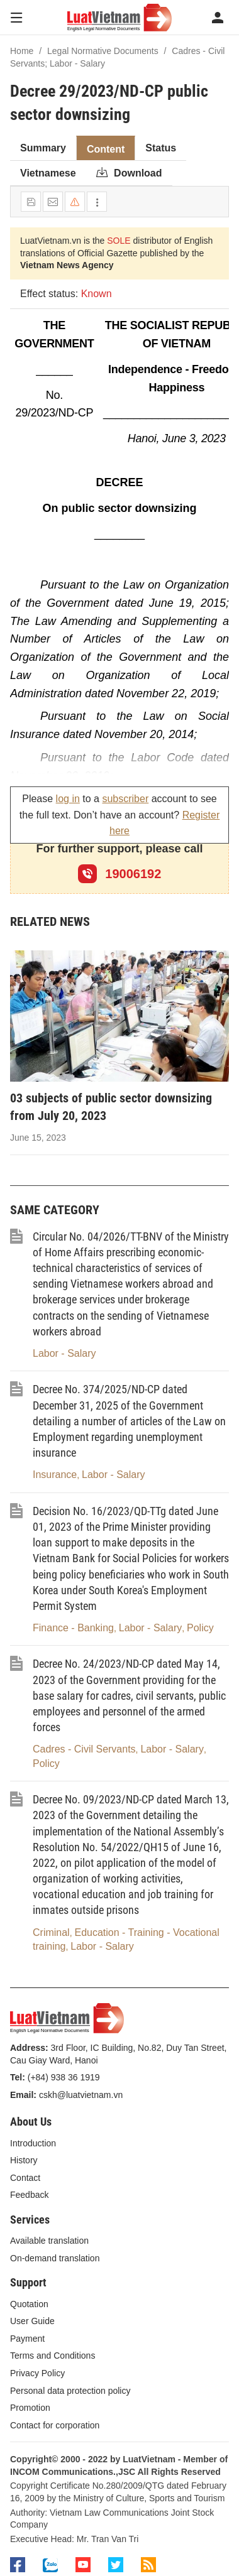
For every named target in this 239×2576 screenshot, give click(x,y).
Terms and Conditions (52, 2355)
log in (68, 798)
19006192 (120, 873)
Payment (27, 2339)
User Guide (32, 2321)
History (24, 2160)
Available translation (49, 2241)
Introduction (33, 2143)
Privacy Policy (37, 2373)
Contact (25, 2178)
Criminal (51, 1932)
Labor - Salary (64, 1353)
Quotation (29, 2304)
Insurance (55, 1474)
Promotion (30, 2408)
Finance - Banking (73, 1627)
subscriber (125, 798)
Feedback (29, 2195)
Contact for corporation (54, 2425)
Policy (200, 1627)
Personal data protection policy (70, 2391)
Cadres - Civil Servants (84, 1749)
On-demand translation (54, 2258)
